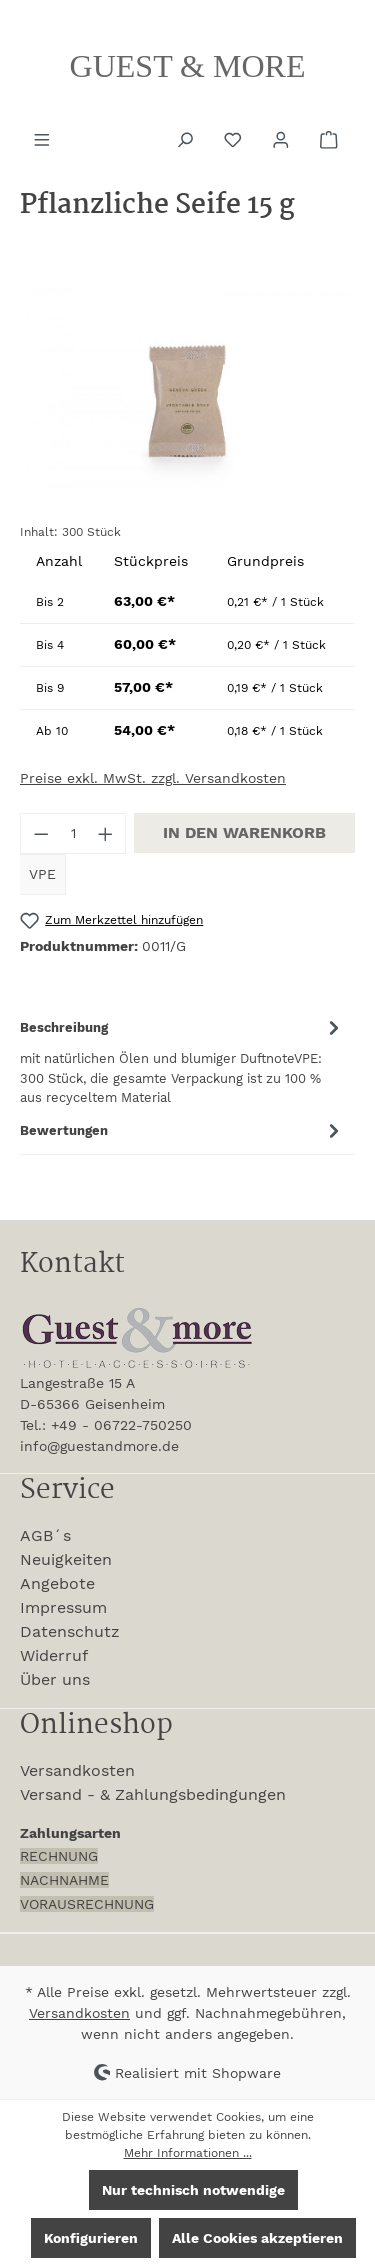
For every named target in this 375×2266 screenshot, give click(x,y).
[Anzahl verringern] (41, 833)
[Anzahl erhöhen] (106, 833)
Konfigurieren (91, 2238)
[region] (187, 394)
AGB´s (45, 1535)
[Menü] (44, 138)
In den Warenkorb (244, 832)
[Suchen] (187, 138)
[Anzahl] (73, 833)
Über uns (55, 1679)
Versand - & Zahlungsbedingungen (153, 1794)
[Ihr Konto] (283, 138)
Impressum (63, 1607)
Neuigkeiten (66, 1559)
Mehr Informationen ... (188, 2153)
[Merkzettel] (235, 138)
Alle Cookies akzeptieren (257, 2238)
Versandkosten (77, 1770)
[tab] (182, 1060)
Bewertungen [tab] (182, 1130)
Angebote (57, 1583)
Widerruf (54, 1655)
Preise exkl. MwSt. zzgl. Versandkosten (153, 778)
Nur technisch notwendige (193, 2190)
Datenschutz (70, 1631)
